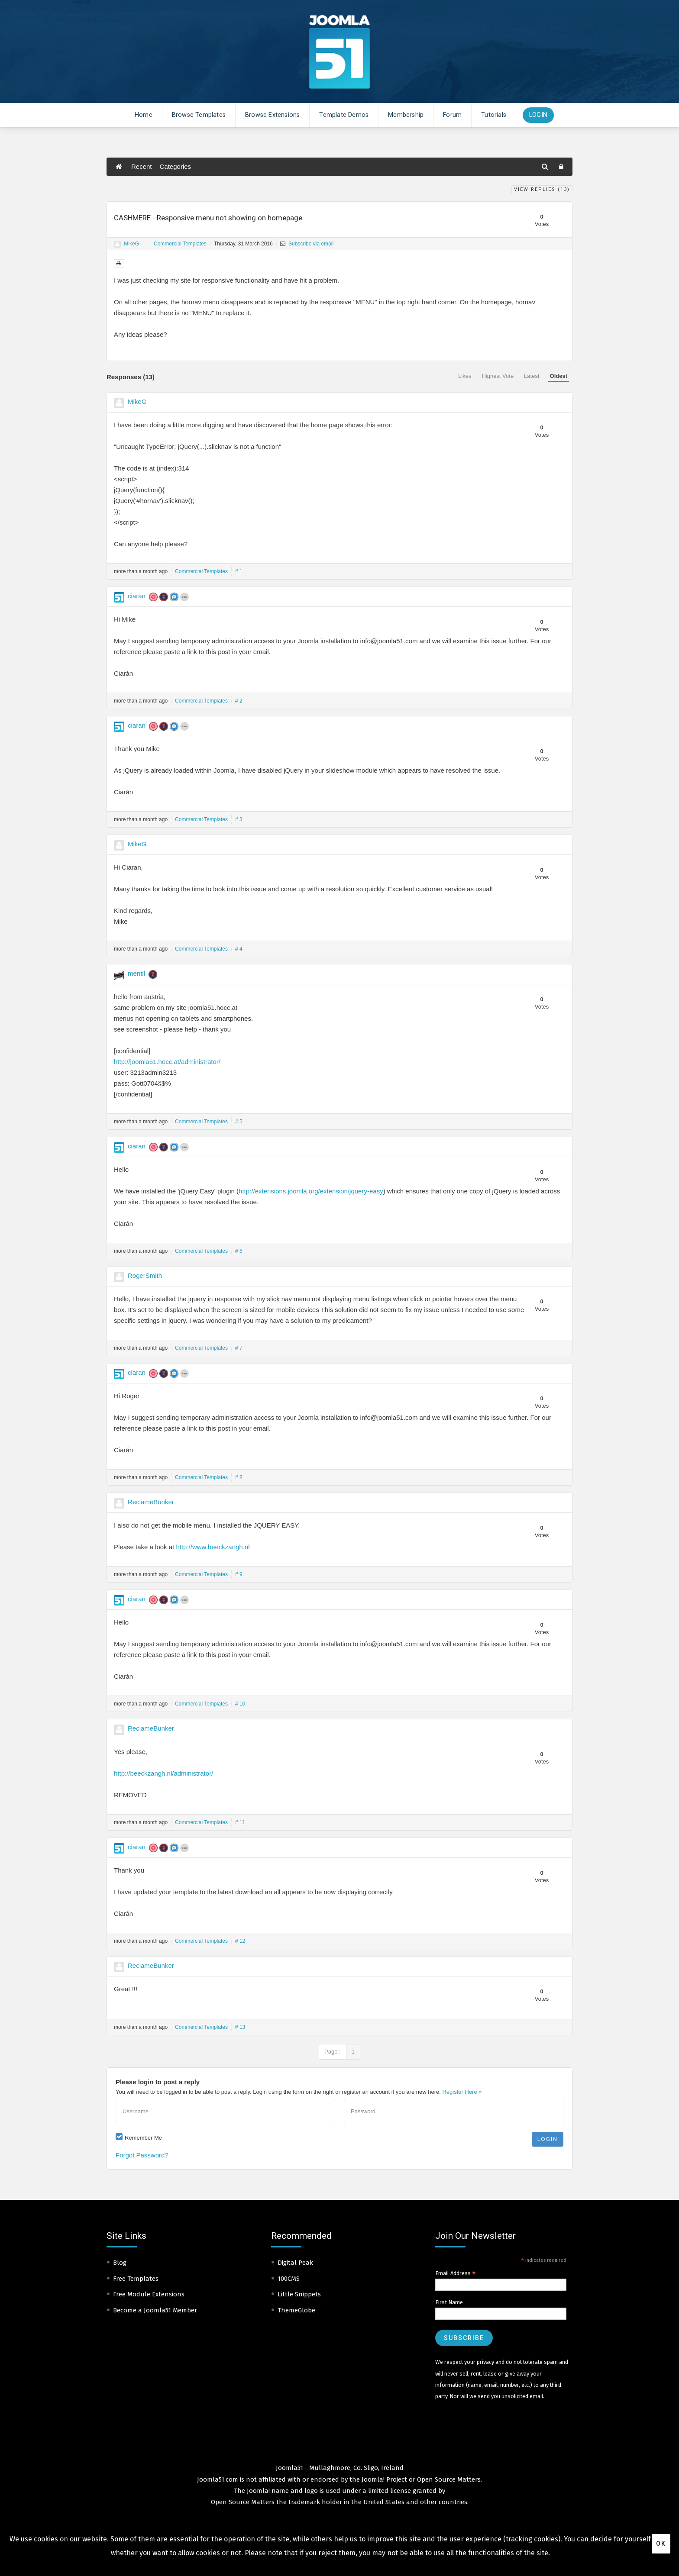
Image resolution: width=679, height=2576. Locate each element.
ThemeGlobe (296, 2310)
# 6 (238, 1251)
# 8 (238, 1477)
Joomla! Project (383, 2479)
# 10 (240, 1704)
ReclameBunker (151, 1502)
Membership (406, 115)
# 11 (240, 1822)
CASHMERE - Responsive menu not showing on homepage (208, 217)
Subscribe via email (306, 244)
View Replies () (542, 189)
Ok (661, 2543)
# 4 (238, 949)
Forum (452, 115)
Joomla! (258, 2491)
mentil (136, 973)
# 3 (238, 819)
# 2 (238, 701)
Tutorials (493, 115)
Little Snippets (299, 2294)
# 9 (238, 1574)
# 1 (238, 571)
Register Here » (462, 2092)
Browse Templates (199, 115)
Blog (119, 2262)
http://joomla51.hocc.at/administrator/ (167, 1061)
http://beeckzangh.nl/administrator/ (163, 1773)
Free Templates (135, 2279)
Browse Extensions (272, 115)
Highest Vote (498, 376)
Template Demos (344, 115)
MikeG (131, 244)
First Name (449, 2302)
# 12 (240, 1941)
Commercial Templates (180, 244)
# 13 (240, 2027)
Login (538, 115)
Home (143, 115)
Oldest (558, 376)
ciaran (137, 596)
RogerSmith (145, 1275)
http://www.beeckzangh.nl (212, 1547)
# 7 (238, 1348)
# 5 (238, 1122)
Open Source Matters (449, 2479)
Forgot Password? (142, 2155)
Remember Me (143, 2137)
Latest (531, 376)
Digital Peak (295, 2262)
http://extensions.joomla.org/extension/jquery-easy (311, 1191)
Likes (464, 376)
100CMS (289, 2279)
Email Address (455, 2273)
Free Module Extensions (148, 2294)
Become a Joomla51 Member (155, 2310)
